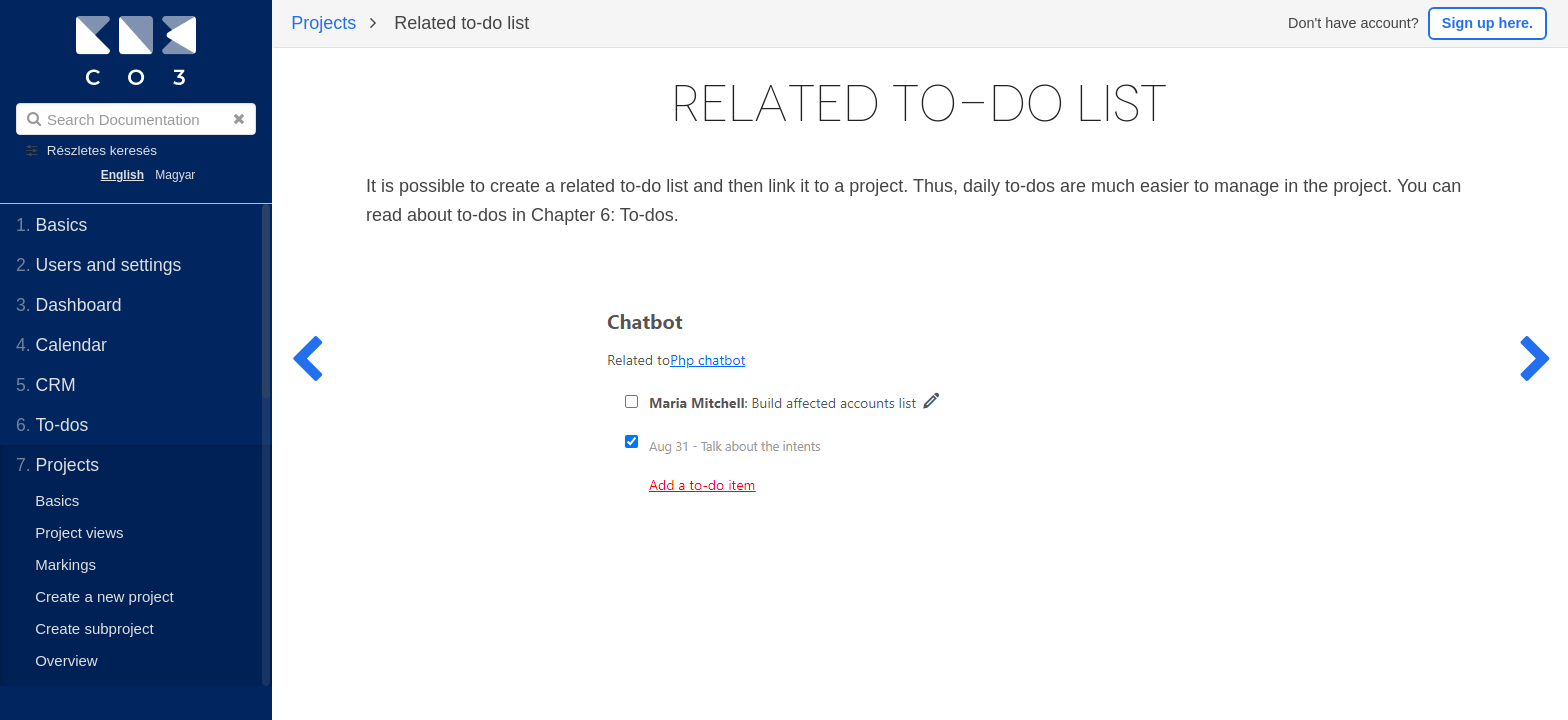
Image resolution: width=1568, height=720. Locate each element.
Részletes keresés (102, 150)
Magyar (175, 175)
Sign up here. (1487, 23)
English (122, 175)
